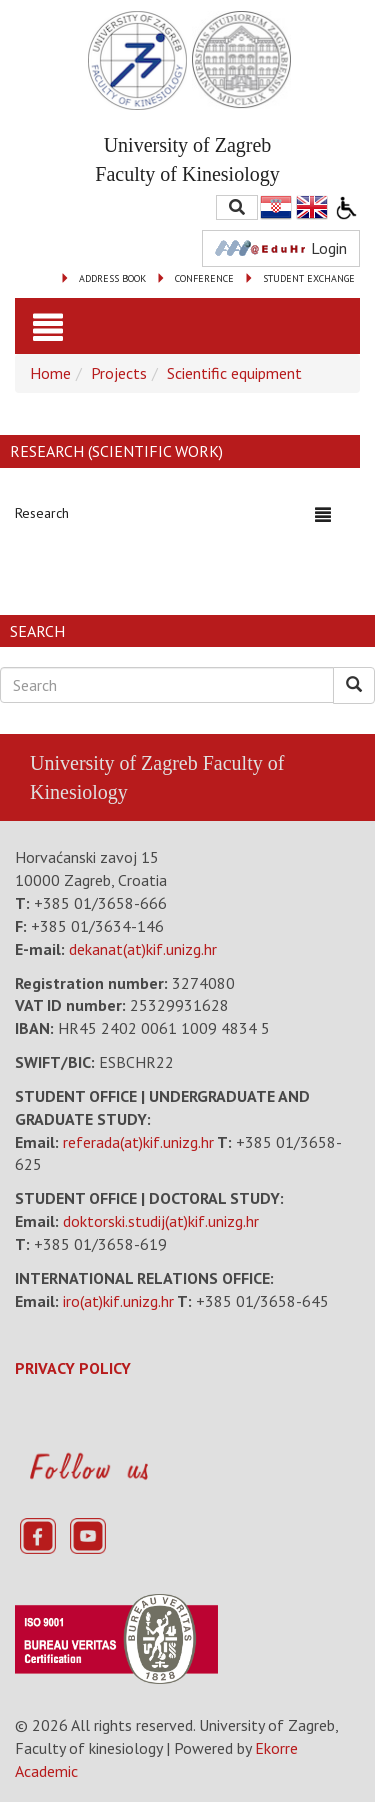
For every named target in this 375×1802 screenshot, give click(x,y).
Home (50, 373)
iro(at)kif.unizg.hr (118, 1301)
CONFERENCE (204, 278)
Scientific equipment (234, 373)
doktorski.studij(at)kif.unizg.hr (161, 1221)
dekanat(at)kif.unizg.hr (143, 949)
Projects (119, 373)
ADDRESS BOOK (112, 278)
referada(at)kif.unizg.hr (138, 1142)
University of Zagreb (114, 763)
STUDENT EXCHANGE (309, 278)
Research (42, 513)
